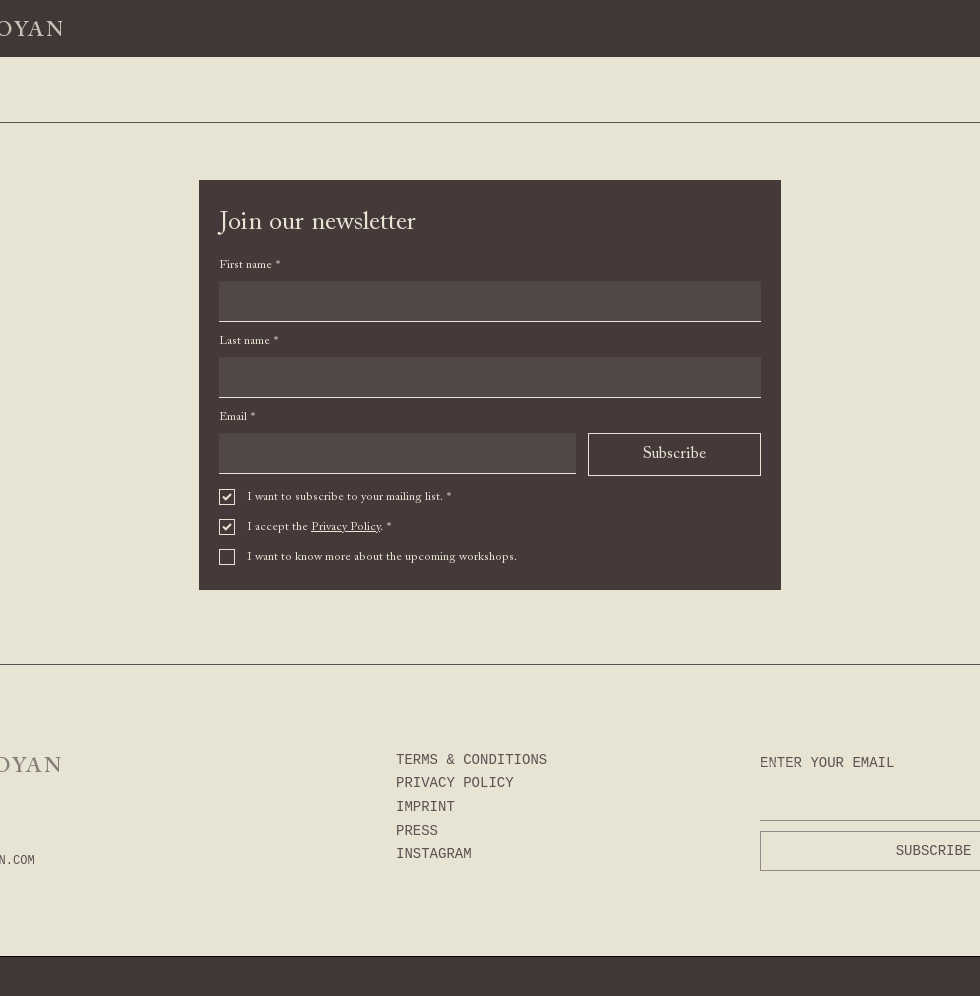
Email (237, 417)
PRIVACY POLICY (455, 783)
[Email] (391, 453)
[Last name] (484, 377)
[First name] (484, 301)
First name (249, 265)
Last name (248, 341)
